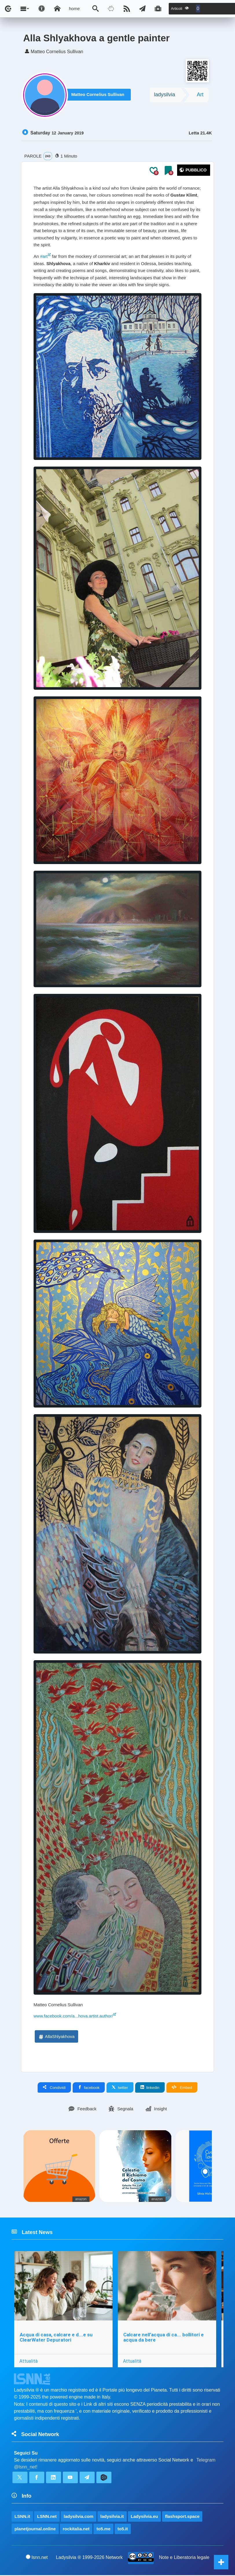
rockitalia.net (76, 2529)
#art (44, 257)
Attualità (28, 2362)
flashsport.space (182, 2517)
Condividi (54, 2088)
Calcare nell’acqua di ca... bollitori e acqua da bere (163, 2338)
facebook (89, 2088)
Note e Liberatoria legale (184, 2558)
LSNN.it (22, 2517)
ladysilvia (164, 95)
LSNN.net (47, 2517)
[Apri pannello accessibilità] (41, 8)
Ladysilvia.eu (144, 2517)
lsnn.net (37, 2558)
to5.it (123, 2529)
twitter (120, 2088)
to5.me (103, 2529)
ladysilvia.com (78, 2517)
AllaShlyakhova (56, 2037)
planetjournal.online (35, 2529)
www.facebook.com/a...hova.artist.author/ (73, 2016)
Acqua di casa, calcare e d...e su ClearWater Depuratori (56, 2338)
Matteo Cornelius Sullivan (98, 95)
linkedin (149, 2088)
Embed (182, 2088)
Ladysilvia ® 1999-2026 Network (89, 2558)
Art (200, 95)
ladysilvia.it (112, 2517)
